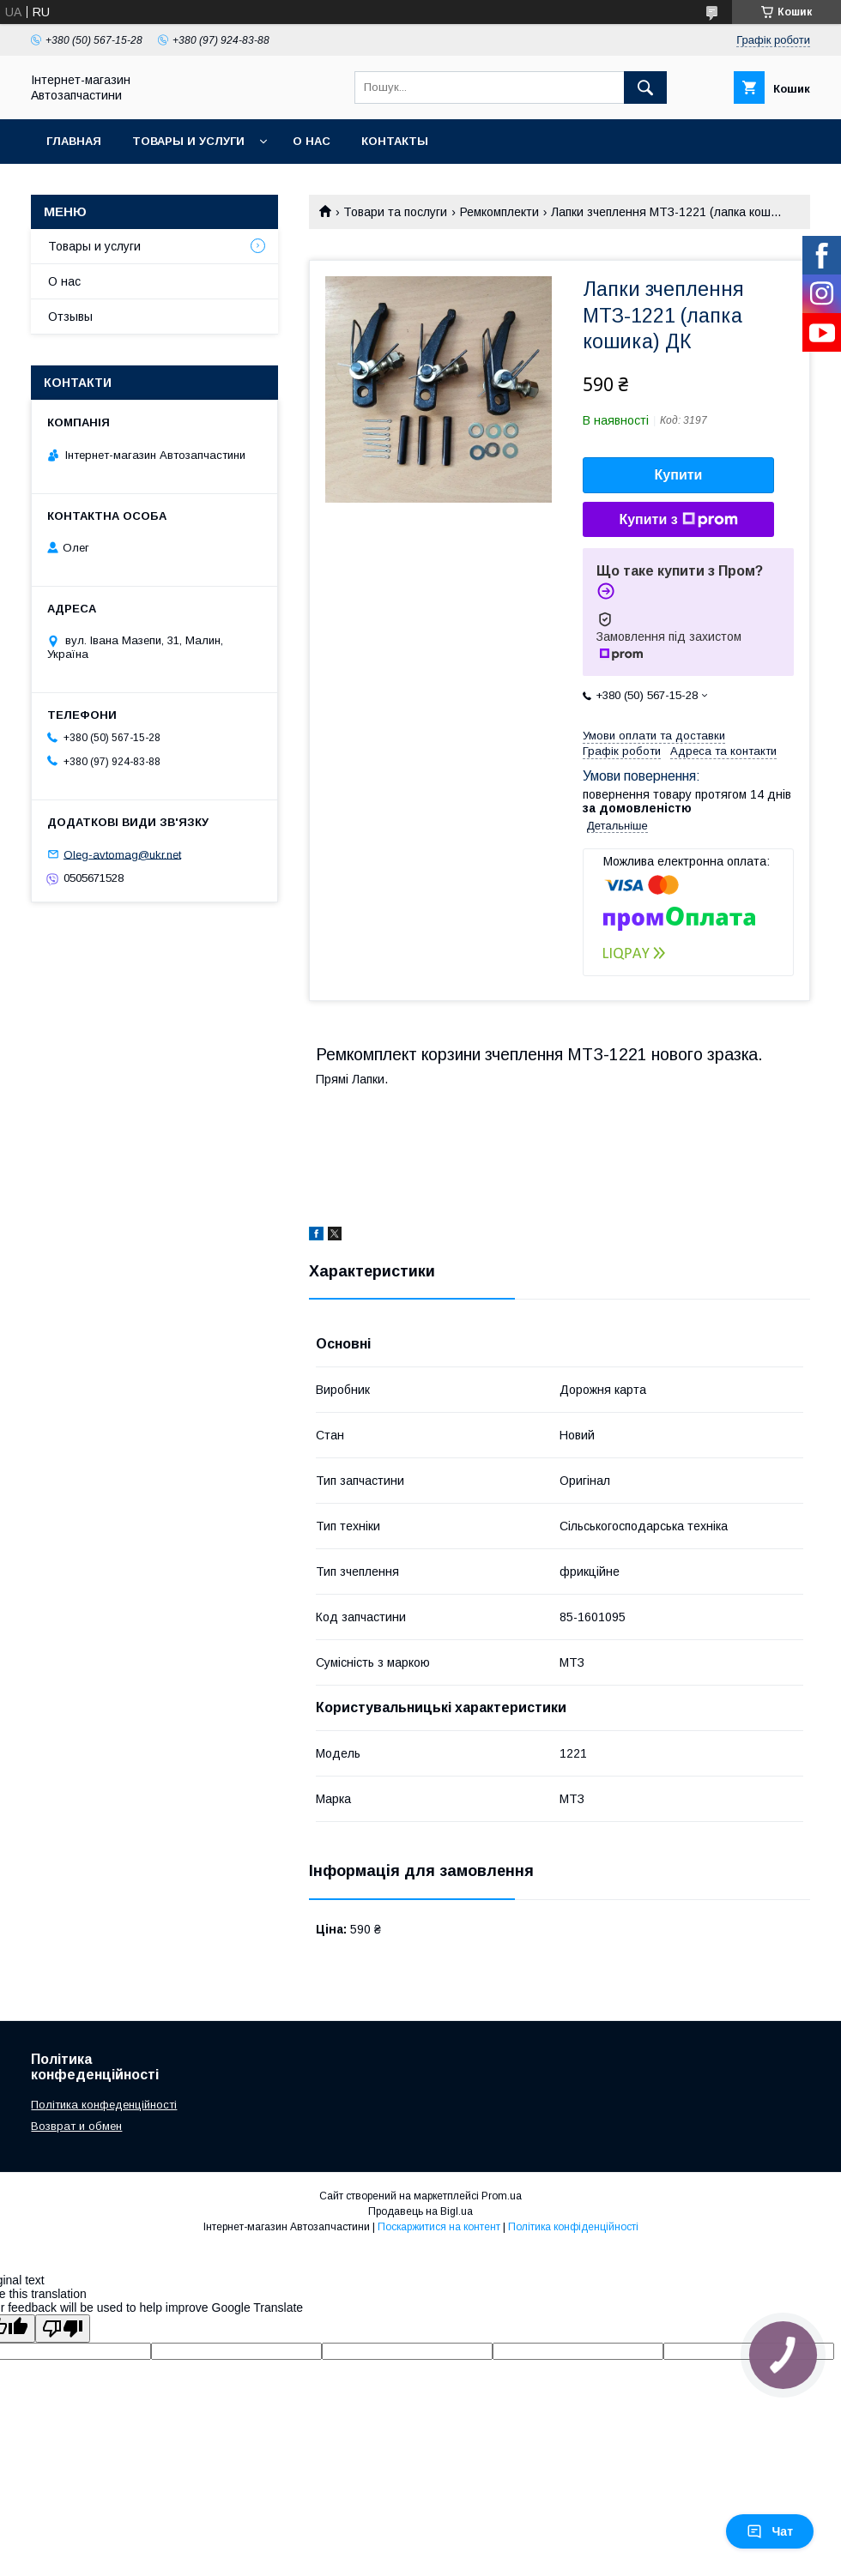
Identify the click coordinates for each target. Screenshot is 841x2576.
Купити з (678, 520)
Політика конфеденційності (104, 2104)
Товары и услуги (188, 141)
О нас (311, 141)
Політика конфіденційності (573, 2227)
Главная (73, 141)
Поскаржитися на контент (439, 2227)
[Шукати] (645, 87)
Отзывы (70, 316)
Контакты (394, 141)
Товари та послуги (395, 212)
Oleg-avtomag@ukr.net (122, 854)
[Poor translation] (62, 2328)
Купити (679, 475)
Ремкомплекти (499, 212)
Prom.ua (501, 2196)
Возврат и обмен (76, 2126)
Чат (770, 2531)
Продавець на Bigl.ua (420, 2211)
